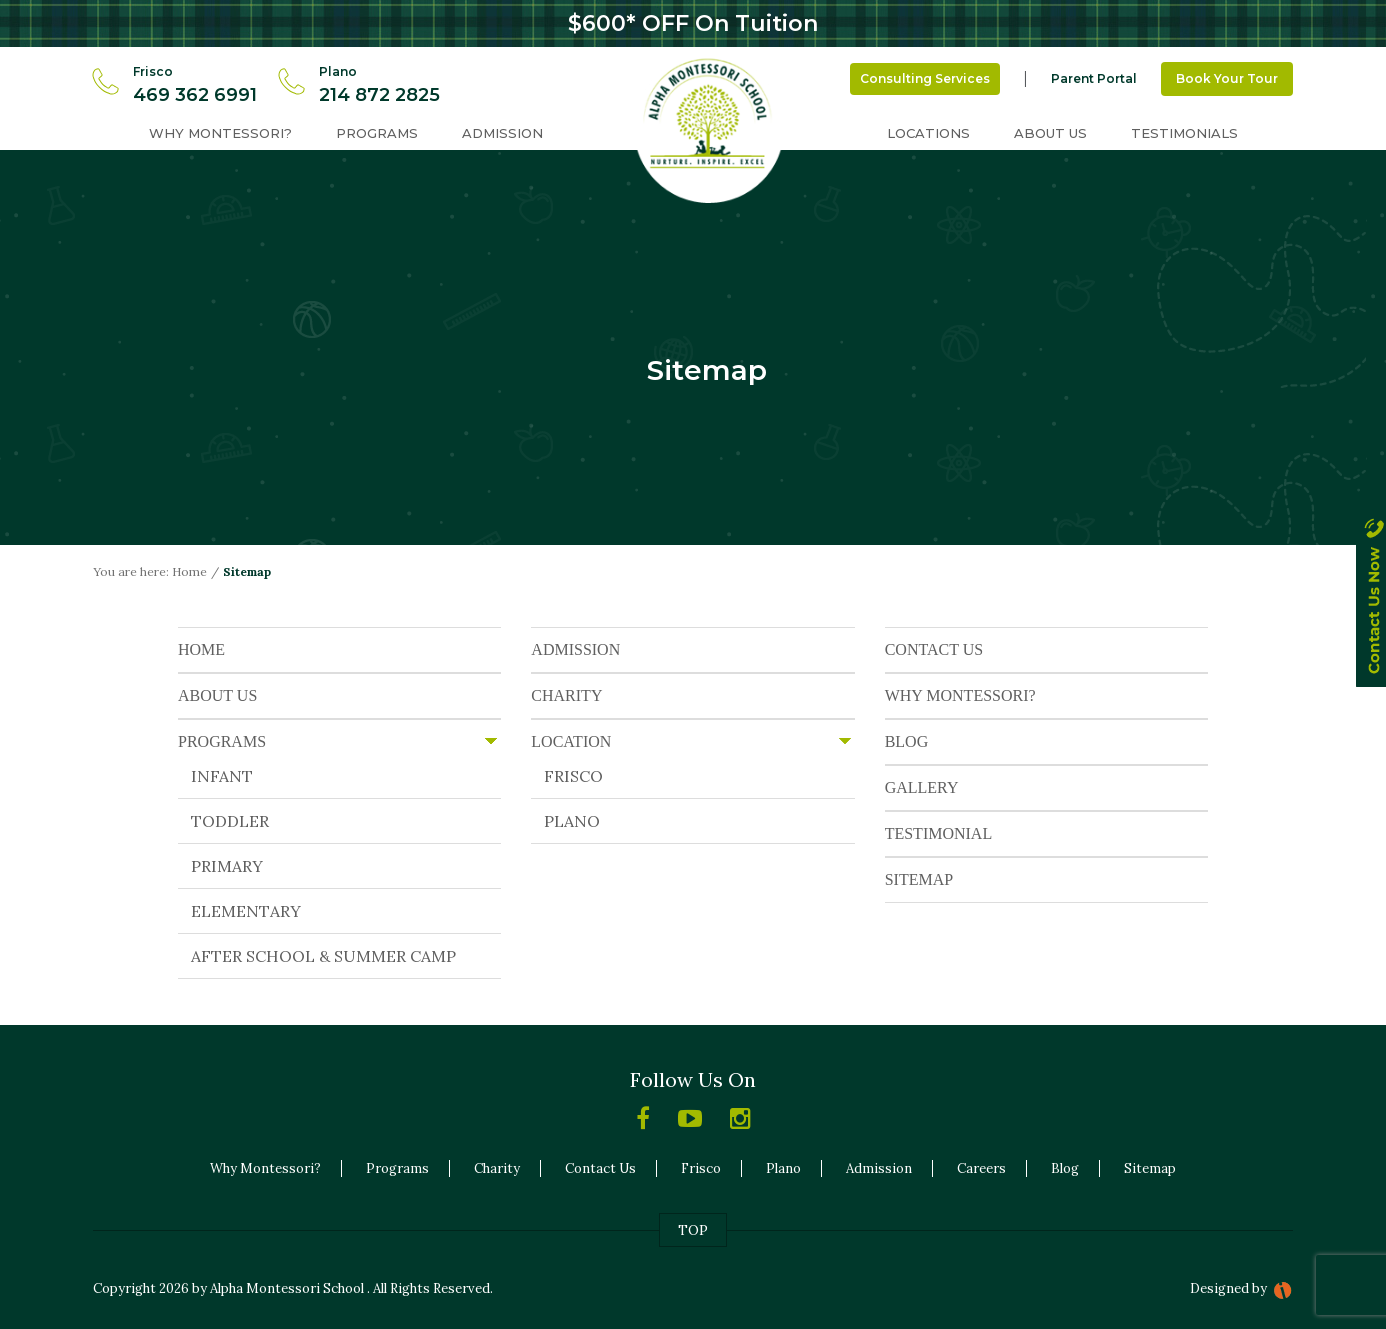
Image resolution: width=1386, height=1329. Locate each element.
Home (189, 571)
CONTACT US (934, 649)
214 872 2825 (379, 95)
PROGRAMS (222, 741)
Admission (502, 133)
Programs (377, 133)
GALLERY (922, 787)
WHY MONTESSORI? (960, 695)
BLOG (907, 741)
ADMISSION (575, 649)
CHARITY (566, 695)
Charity (497, 1168)
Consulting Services (925, 78)
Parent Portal (1094, 78)
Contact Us (600, 1168)
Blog (1065, 1168)
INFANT (222, 776)
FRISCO (573, 776)
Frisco (701, 1168)
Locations (928, 133)
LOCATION (571, 741)
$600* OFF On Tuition (693, 23)
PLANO (572, 821)
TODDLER (230, 821)
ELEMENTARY (246, 911)
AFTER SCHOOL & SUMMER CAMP (323, 956)
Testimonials (1184, 133)
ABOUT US (217, 695)
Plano (783, 1168)
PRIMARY (227, 866)
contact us (1371, 614)
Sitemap (1150, 1168)
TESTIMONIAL (939, 833)
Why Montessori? (220, 133)
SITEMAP (919, 879)
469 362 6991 (195, 95)
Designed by (1228, 1288)
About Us (1050, 133)
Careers (981, 1168)
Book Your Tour (1227, 78)
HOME (201, 649)
